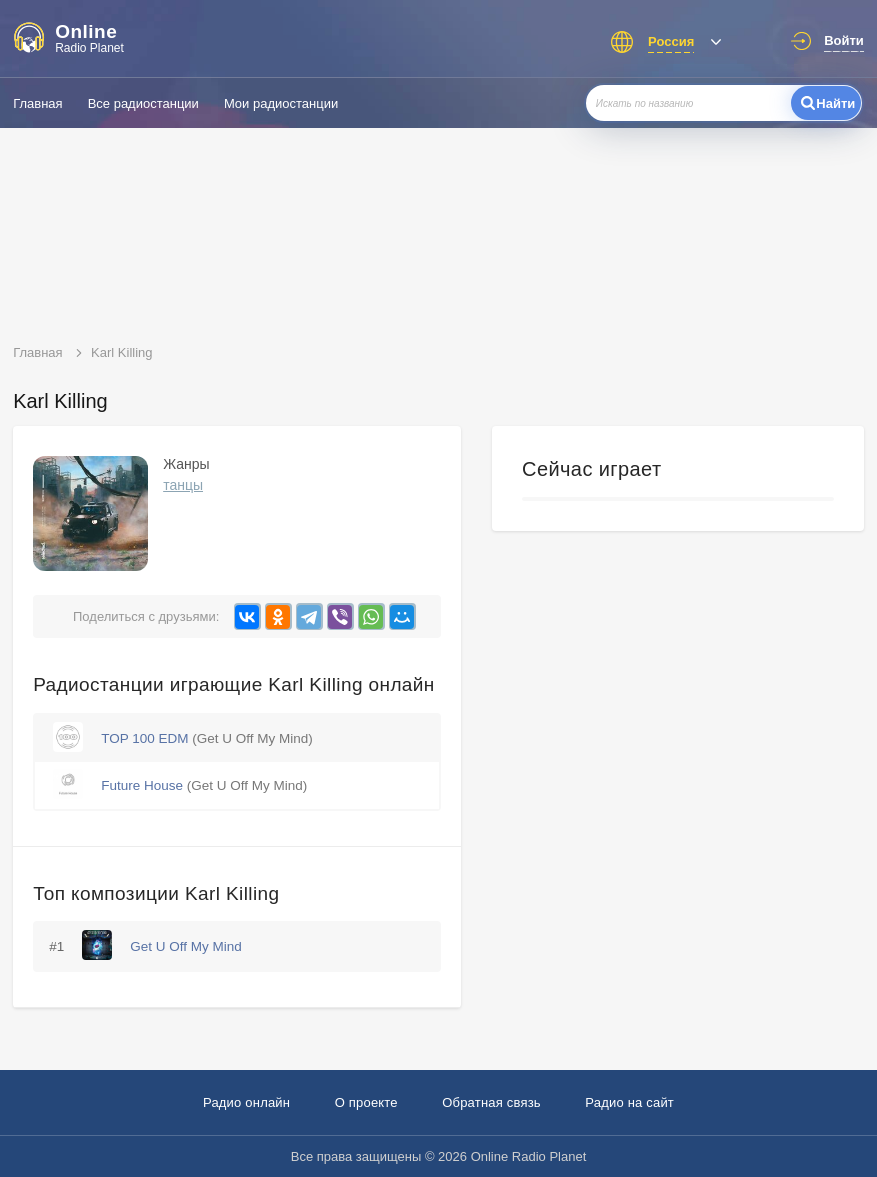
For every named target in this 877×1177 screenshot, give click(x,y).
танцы (183, 485)
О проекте (366, 1102)
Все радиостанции (143, 103)
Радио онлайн (246, 1102)
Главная (37, 103)
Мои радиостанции (281, 103)
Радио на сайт (629, 1102)
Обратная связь (491, 1102)
